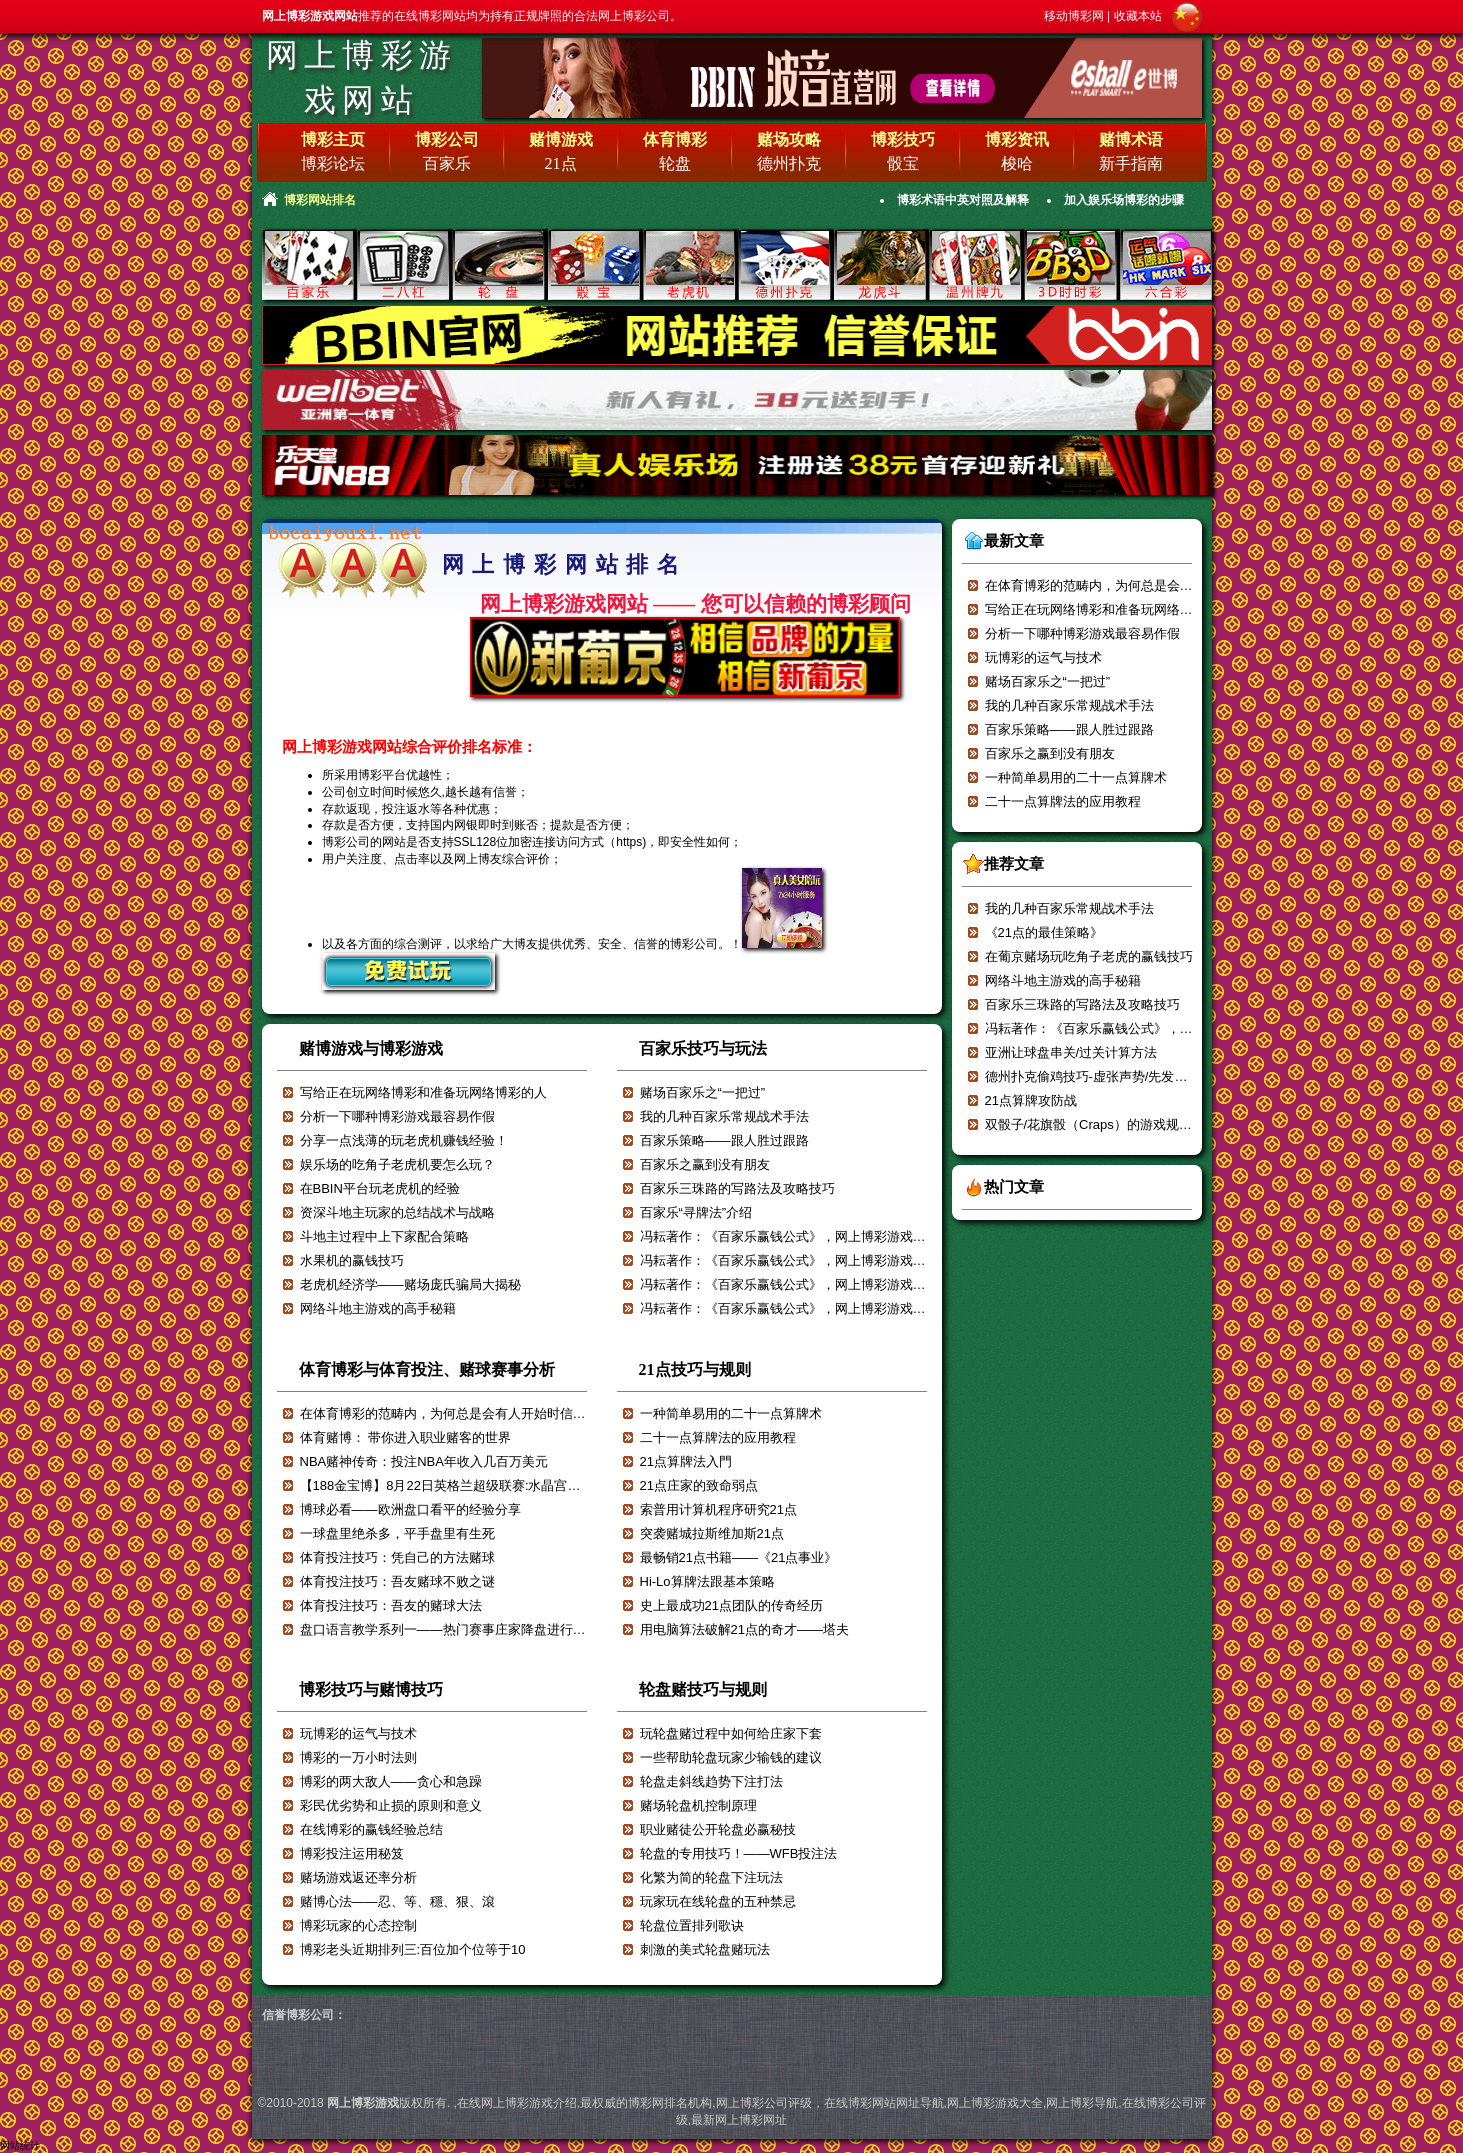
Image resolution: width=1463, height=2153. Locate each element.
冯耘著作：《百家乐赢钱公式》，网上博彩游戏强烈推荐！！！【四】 (841, 1308)
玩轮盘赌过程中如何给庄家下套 (731, 1733)
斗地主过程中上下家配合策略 (384, 1236)
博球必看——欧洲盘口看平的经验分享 (410, 1509)
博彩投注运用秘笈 (352, 1853)
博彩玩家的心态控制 (358, 1925)
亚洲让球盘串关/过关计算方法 (1071, 1052)
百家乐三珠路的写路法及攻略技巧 (737, 1188)
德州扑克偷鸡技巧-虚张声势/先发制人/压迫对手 (1121, 1076)
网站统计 (20, 2145)
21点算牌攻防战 (1031, 1100)
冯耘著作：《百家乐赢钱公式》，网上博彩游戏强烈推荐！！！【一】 (1186, 1028)
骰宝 (903, 163)
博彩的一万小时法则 (358, 1757)
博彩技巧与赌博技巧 (371, 1689)
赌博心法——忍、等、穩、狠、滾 (397, 1901)
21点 (561, 163)
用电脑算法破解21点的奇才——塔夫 (744, 1629)
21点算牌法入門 (686, 1461)
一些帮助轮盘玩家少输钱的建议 (731, 1757)
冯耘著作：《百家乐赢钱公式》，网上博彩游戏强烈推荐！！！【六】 (841, 1260)
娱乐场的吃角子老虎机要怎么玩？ (397, 1164)
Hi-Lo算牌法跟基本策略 (707, 1581)
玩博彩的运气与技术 (358, 1733)
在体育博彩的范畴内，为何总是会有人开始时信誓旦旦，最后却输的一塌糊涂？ (527, 1413)
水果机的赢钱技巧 (352, 1260)
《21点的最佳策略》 (1044, 932)
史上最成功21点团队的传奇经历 (731, 1605)
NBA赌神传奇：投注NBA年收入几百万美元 (424, 1461)
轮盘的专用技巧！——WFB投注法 (739, 1853)
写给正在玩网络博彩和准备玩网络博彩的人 (423, 1092)
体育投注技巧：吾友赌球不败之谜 (397, 1581)
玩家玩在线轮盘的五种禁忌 (718, 1901)
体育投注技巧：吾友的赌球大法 (391, 1605)
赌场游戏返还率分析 (358, 1877)
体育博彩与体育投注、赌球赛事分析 (427, 1369)
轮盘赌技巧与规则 (703, 1689)
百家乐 (447, 163)
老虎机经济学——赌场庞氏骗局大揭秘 (410, 1284)
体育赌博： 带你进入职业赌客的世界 (406, 1437)
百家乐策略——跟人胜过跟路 (724, 1140)
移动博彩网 (1074, 16)
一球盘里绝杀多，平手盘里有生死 (397, 1533)
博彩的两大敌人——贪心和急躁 (391, 1781)
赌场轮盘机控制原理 (698, 1805)
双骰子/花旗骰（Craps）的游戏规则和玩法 (1108, 1124)
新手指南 (1131, 163)
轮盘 (675, 163)
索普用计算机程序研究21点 (718, 1509)
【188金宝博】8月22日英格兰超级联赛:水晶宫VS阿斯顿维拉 (475, 1485)
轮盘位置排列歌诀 (692, 1925)
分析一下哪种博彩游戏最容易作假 (397, 1116)
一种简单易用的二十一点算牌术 (731, 1413)
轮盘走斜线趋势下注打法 (711, 1781)
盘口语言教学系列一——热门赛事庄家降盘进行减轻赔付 (462, 1629)
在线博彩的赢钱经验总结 (371, 1829)
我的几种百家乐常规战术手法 (724, 1116)
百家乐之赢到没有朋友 (705, 1164)
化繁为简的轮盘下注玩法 (711, 1877)
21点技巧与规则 (695, 1369)
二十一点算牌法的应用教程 (718, 1437)
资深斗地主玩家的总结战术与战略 (397, 1212)
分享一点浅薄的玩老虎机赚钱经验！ (404, 1140)
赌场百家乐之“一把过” (703, 1092)
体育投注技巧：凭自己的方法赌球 (397, 1557)
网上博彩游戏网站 (362, 77)
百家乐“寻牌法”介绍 (696, 1212)
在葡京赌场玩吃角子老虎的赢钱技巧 (1089, 956)
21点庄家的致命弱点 (699, 1485)
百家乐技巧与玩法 (703, 1048)
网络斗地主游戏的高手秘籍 (378, 1308)
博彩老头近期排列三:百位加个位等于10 (413, 1949)
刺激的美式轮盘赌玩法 (705, 1949)
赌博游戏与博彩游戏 (371, 1048)
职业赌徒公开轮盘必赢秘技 (718, 1829)
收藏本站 (1138, 16)
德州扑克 (789, 163)
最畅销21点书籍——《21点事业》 (739, 1557)
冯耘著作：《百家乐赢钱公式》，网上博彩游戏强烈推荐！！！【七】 (841, 1236)
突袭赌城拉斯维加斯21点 (712, 1533)
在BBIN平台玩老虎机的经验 (380, 1188)
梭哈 (1017, 163)
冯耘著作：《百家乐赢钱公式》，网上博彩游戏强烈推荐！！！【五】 (841, 1284)
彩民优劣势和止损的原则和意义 (391, 1805)
